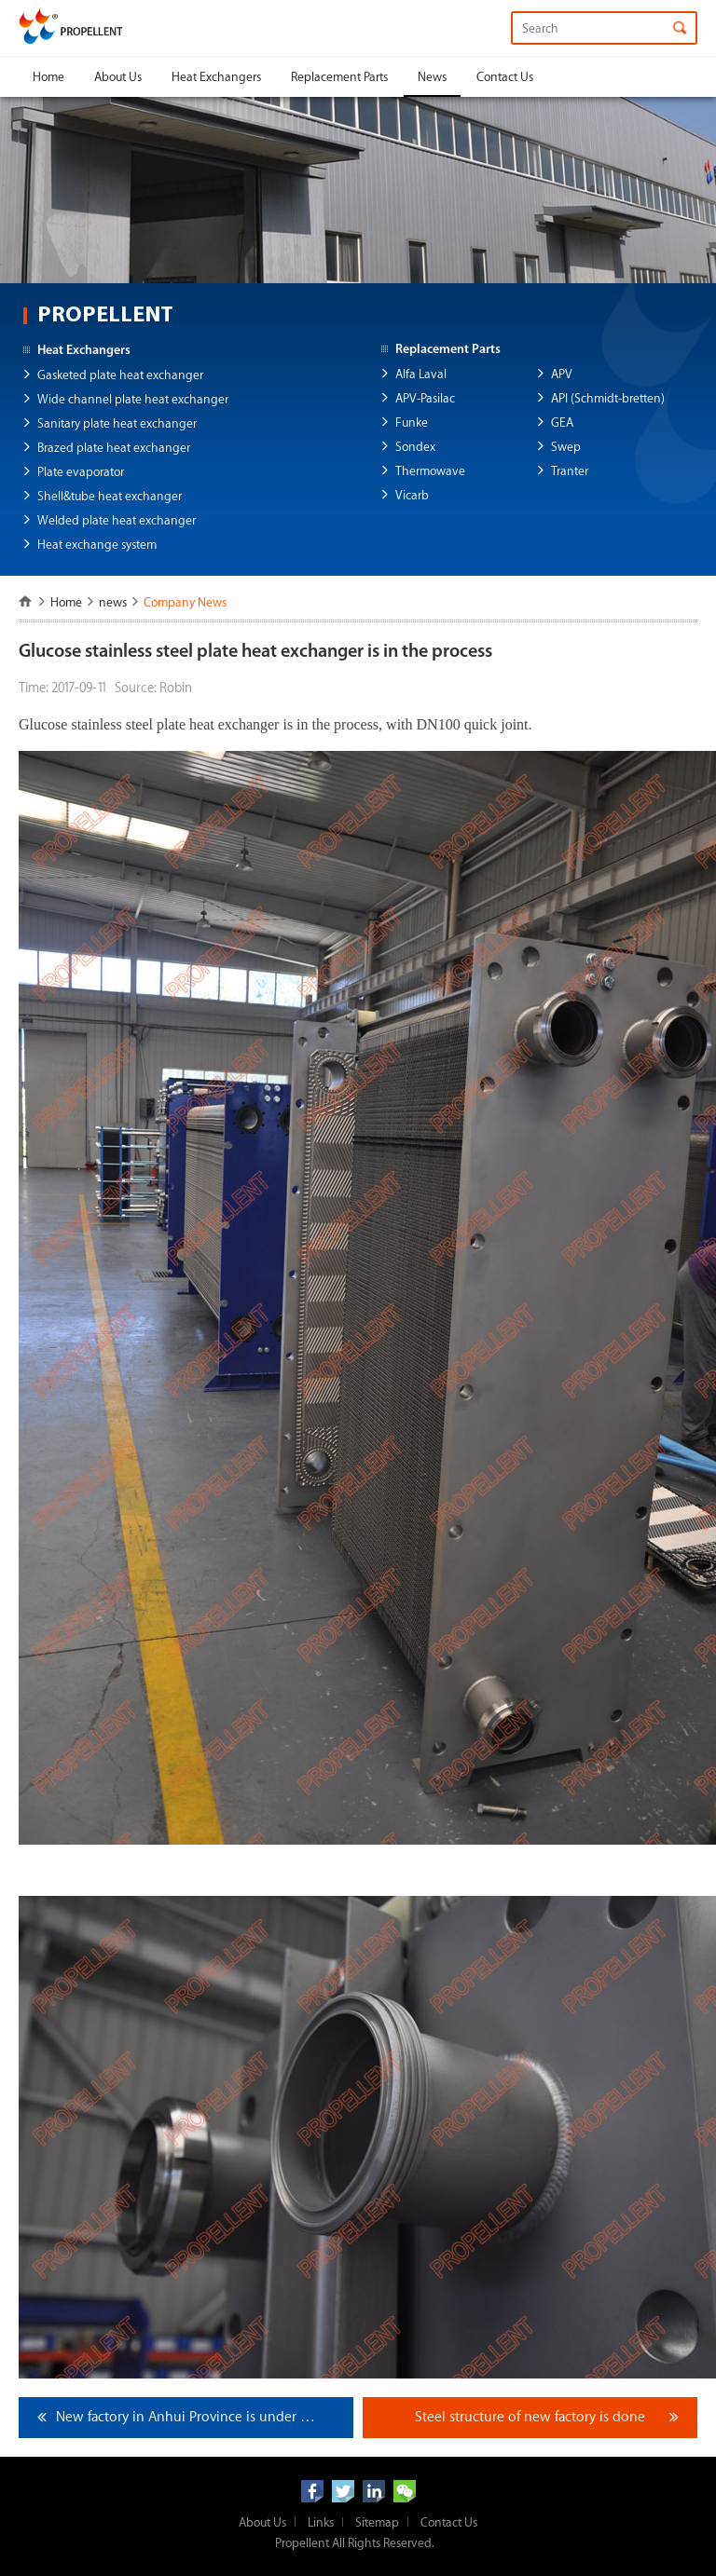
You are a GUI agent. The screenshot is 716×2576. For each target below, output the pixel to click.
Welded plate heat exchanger (116, 520)
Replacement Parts (339, 77)
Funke (411, 422)
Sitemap (377, 2522)
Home (48, 77)
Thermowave (430, 471)
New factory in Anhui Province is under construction (204, 2417)
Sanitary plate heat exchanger (117, 423)
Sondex (415, 447)
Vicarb (412, 495)
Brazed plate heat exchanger (113, 448)
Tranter (569, 471)
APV (561, 374)
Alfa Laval (421, 374)
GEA (562, 422)
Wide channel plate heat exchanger (132, 399)
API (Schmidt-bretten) (608, 398)
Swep (566, 447)
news (113, 602)
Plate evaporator (80, 472)
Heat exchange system (97, 545)
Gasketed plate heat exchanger (120, 375)
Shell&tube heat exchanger (109, 496)
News (432, 77)
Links (321, 2522)
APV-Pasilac (425, 398)
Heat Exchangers (216, 77)
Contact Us (504, 77)
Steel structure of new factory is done (530, 2417)
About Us (118, 77)
